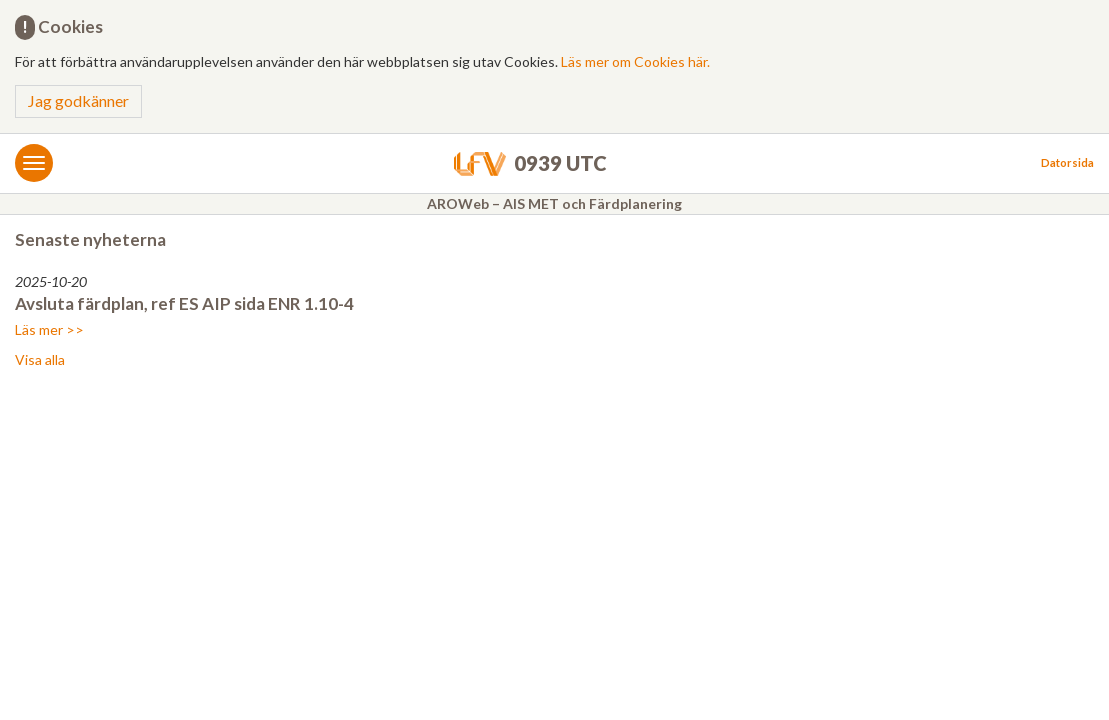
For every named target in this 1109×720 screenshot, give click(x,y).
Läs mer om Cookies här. (635, 61)
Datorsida (1067, 162)
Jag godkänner (78, 100)
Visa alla (40, 359)
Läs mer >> (49, 329)
